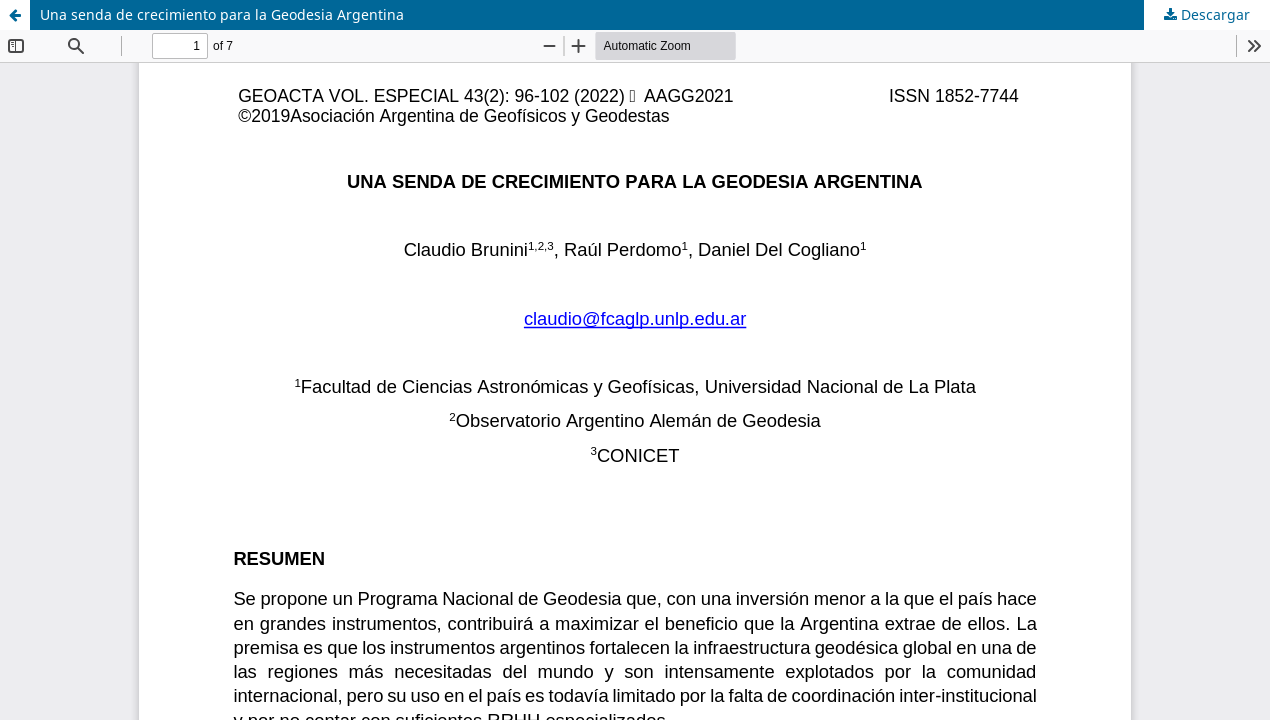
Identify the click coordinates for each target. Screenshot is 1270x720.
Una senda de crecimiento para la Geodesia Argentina (222, 14)
